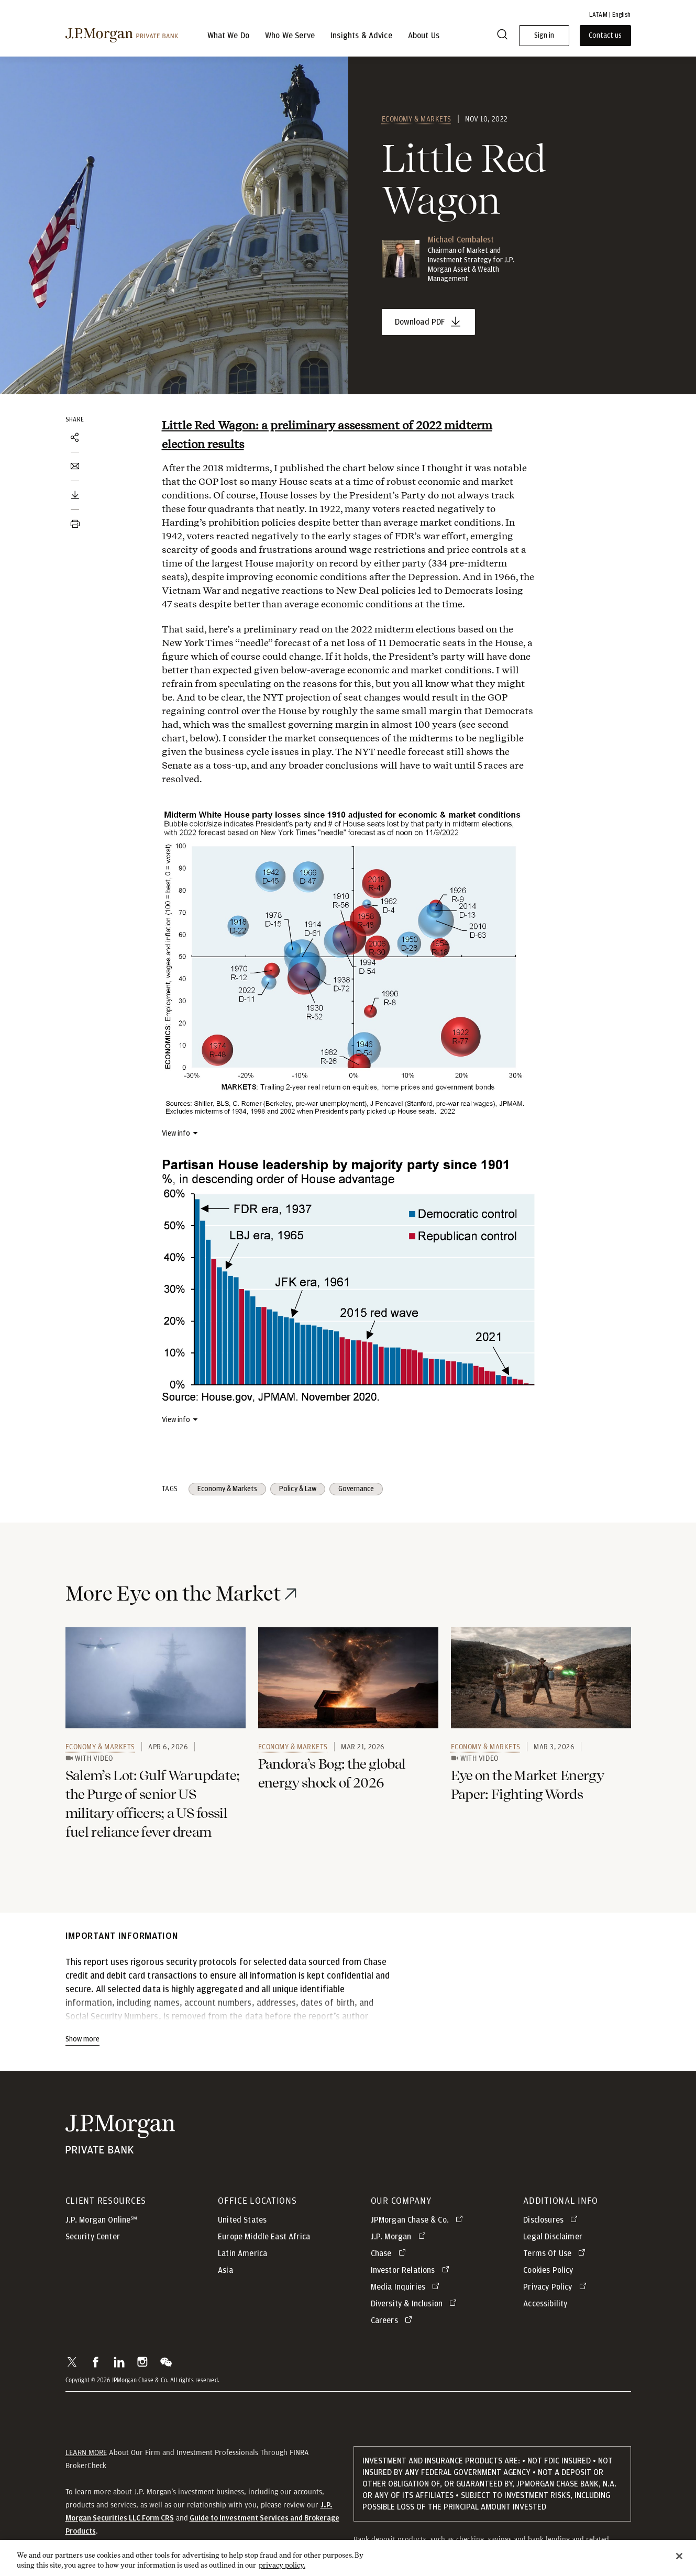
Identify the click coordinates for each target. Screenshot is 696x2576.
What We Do (228, 35)
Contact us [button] (605, 35)
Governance (356, 1489)
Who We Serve (290, 35)
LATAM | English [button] (610, 15)
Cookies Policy (548, 2270)
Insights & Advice (361, 35)
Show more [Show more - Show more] (82, 2039)
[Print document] (75, 524)
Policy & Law (297, 1489)
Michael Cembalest (461, 240)
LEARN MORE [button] (86, 2452)
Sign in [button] (544, 35)
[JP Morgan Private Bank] (120, 2134)
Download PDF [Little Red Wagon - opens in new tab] (420, 322)
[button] (72, 2362)
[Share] (75, 438)
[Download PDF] (75, 495)
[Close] (679, 2563)
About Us (423, 35)
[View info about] (180, 1133)
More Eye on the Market (173, 1593)
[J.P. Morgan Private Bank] (121, 35)
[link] (155, 1678)
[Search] (502, 35)
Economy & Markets (417, 119)
